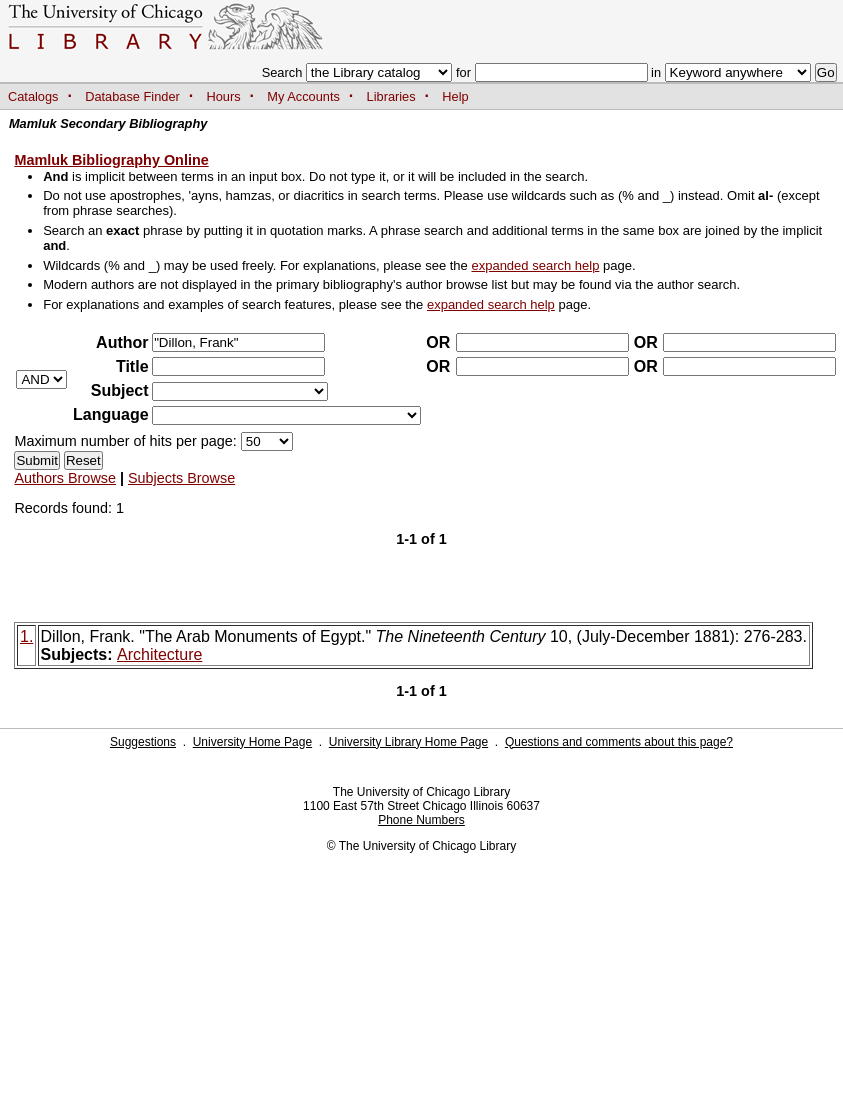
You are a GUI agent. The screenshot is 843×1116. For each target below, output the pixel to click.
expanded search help (535, 265)
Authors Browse (65, 478)
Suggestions (143, 742)
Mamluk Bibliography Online (111, 160)
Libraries (391, 96)
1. (26, 636)
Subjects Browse (181, 478)
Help (455, 96)
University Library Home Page (408, 742)
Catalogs (33, 96)
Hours (224, 96)
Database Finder (132, 96)
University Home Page (252, 742)
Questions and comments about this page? (619, 742)
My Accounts (303, 96)
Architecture (159, 654)
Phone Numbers (421, 820)
